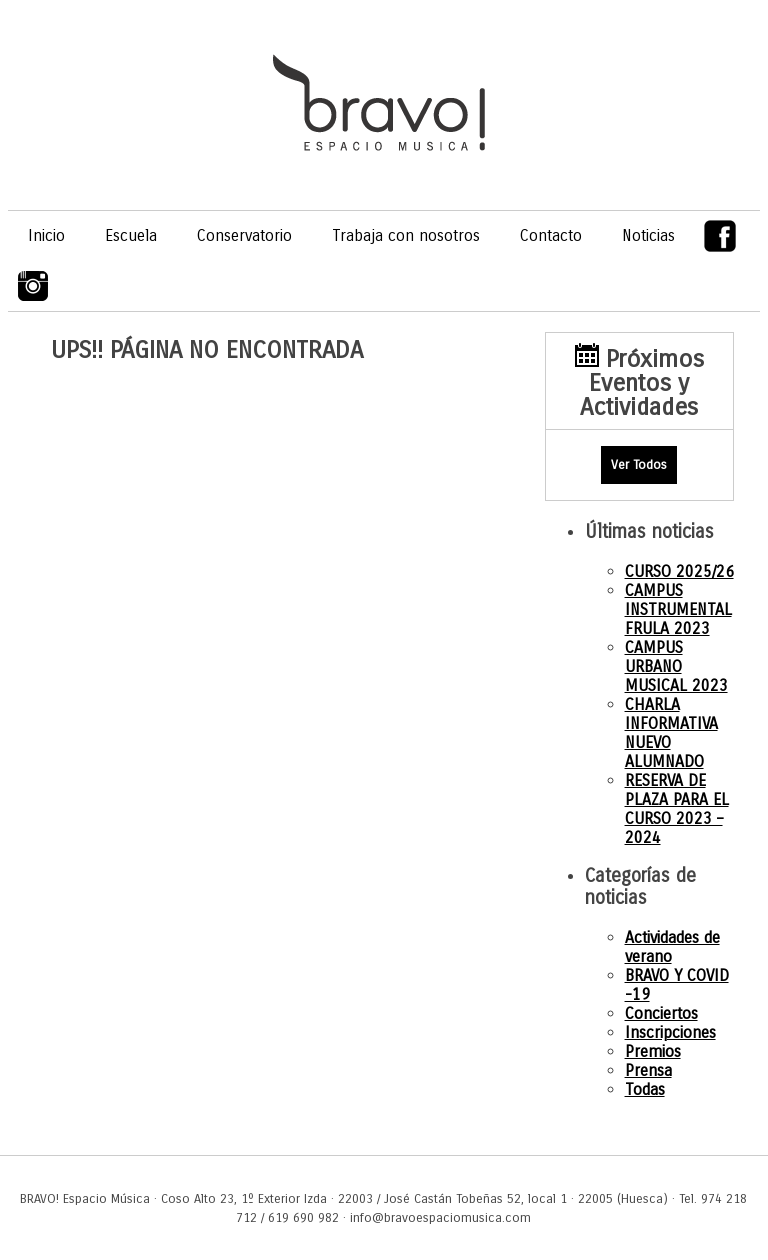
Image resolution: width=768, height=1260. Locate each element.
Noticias (648, 235)
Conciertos (661, 1013)
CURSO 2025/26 (679, 571)
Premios (653, 1051)
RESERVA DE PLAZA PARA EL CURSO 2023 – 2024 (677, 809)
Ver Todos (639, 464)
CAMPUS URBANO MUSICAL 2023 (676, 666)
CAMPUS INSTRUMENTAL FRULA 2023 (678, 609)
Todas (645, 1089)
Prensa (648, 1070)
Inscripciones (670, 1032)
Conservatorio (244, 235)
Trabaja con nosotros (406, 235)
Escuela (131, 235)
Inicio (46, 235)
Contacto (551, 235)
